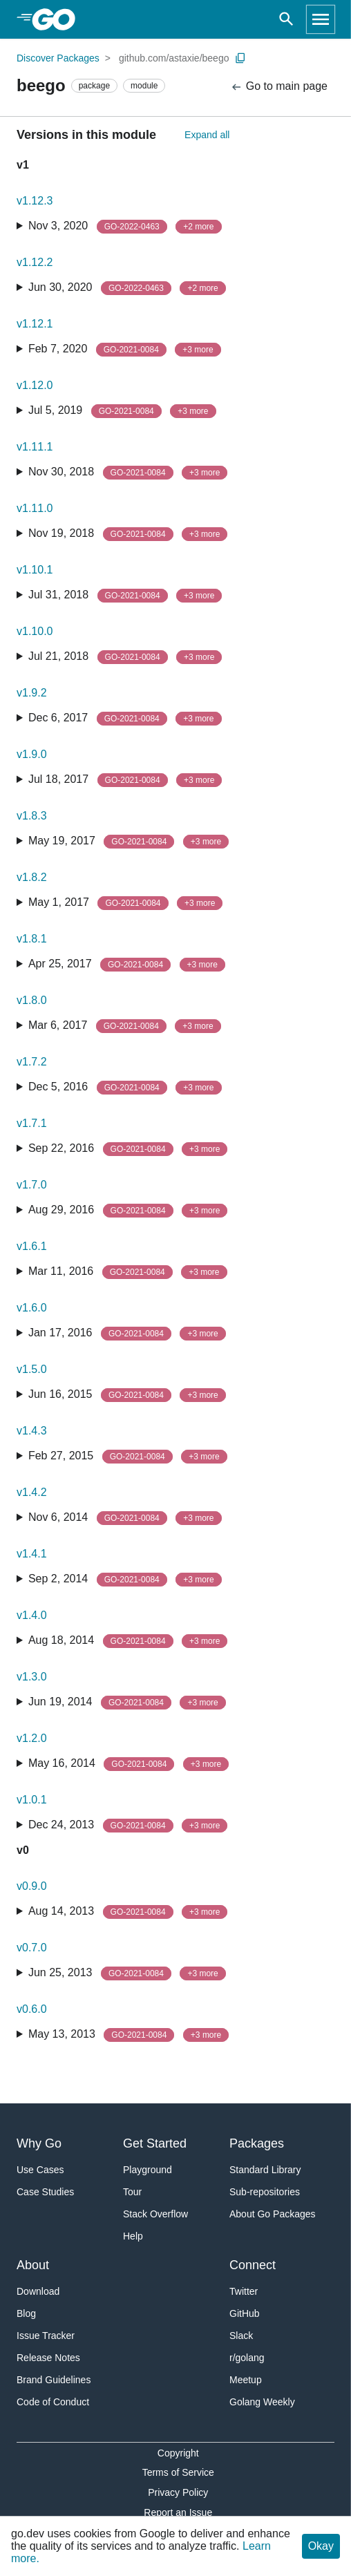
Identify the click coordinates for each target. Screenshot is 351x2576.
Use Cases (40, 2169)
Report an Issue (178, 2512)
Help (133, 2236)
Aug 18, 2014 (128, 1641)
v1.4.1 (32, 1554)
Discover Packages (58, 58)
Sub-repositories (264, 2191)
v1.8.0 (32, 1000)
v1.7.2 (32, 1062)
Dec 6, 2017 (125, 719)
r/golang (247, 2357)
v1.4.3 (32, 1431)
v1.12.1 (35, 324)
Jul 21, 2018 (125, 657)
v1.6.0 (32, 1308)
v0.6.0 (32, 2009)
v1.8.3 (32, 816)
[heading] (58, 19)
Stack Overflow (155, 2213)
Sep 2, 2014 (125, 1580)
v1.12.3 (35, 201)
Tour (132, 2191)
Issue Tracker (46, 2335)
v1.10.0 (35, 631)
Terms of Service (178, 2472)
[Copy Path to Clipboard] (240, 58)
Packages (256, 2143)
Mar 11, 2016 (127, 1272)
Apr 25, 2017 (126, 965)
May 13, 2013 (128, 2035)
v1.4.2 (32, 1492)
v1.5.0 (32, 1369)
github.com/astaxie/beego (174, 58)
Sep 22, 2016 (128, 1149)
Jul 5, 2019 (122, 411)
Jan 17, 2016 (127, 1334)
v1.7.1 (32, 1123)
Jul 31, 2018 (125, 596)
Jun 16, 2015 (127, 1395)
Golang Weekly (262, 2401)
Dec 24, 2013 (128, 1825)
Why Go (39, 2143)
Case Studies (45, 2191)
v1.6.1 (32, 1246)
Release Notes (48, 2357)
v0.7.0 (32, 1947)
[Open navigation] (320, 19)
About (33, 2265)
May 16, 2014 (128, 1764)
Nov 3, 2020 (125, 227)
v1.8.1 (32, 939)
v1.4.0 (32, 1615)
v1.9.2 (32, 693)
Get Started (155, 2143)
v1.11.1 (35, 447)
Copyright (178, 2453)
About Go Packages (272, 2213)
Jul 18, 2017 (125, 780)
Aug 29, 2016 (128, 1211)
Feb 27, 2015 (127, 1457)
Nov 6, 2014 (125, 1518)
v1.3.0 (32, 1677)
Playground (147, 2169)
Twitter (243, 2291)
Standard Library (265, 2169)
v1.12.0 (35, 385)
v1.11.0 (35, 508)
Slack (241, 2335)
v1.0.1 (32, 1800)
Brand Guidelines (54, 2379)
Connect (252, 2265)
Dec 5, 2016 (125, 1088)
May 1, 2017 (125, 903)
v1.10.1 (35, 570)
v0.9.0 (32, 1886)
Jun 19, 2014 (127, 1703)
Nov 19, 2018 (128, 534)
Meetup (245, 2379)
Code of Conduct (53, 2401)
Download (38, 2291)
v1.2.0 (32, 1738)
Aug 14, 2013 (128, 1912)
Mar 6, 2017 (124, 1026)
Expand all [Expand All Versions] (206, 134)
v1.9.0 (32, 754)
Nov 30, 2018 (128, 473)
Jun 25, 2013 (127, 1973)
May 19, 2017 (128, 842)
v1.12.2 (35, 262)
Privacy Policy (178, 2492)
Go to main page (279, 86)
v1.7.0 (32, 1185)
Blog (26, 2313)
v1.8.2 (32, 877)
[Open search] (286, 19)
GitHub (244, 2313)
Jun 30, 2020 (127, 288)
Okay (321, 2546)
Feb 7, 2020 (124, 350)
